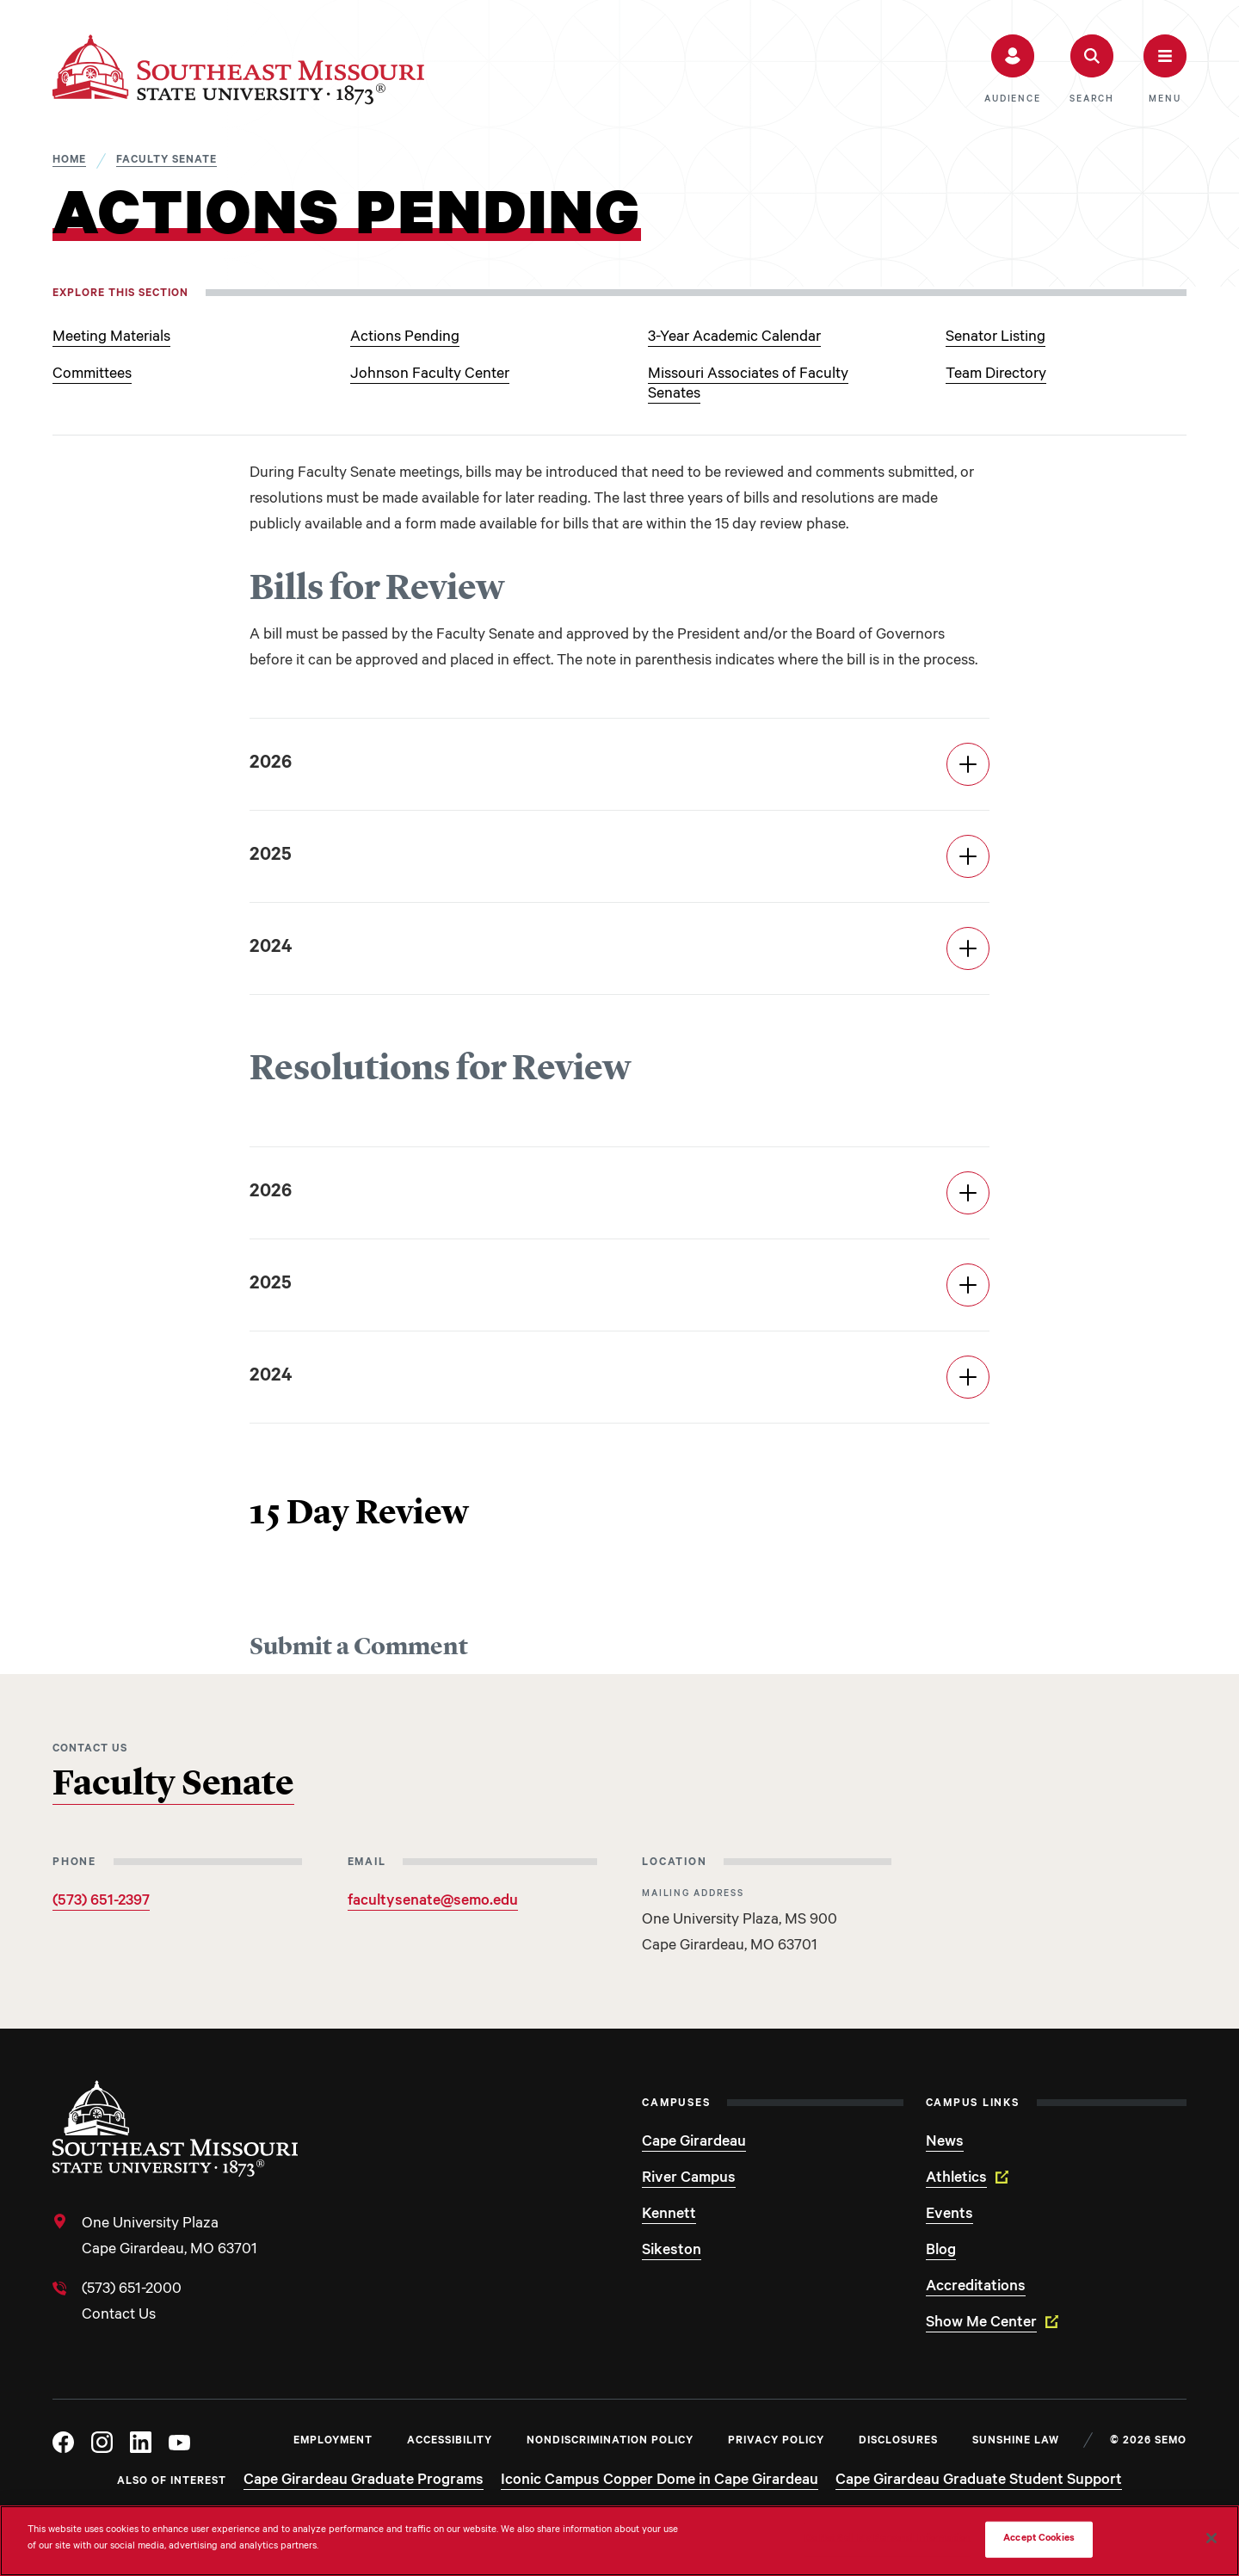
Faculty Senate (173, 1785)
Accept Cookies (1039, 2539)
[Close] (1211, 2538)
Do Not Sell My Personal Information (887, 2539)
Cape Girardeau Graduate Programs (363, 2481)
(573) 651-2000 (132, 2290)
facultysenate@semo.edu (433, 1902)
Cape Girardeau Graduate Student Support (978, 2481)
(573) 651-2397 (101, 1902)
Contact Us (119, 2316)
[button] (1012, 69)
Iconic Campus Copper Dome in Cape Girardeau (659, 2481)
